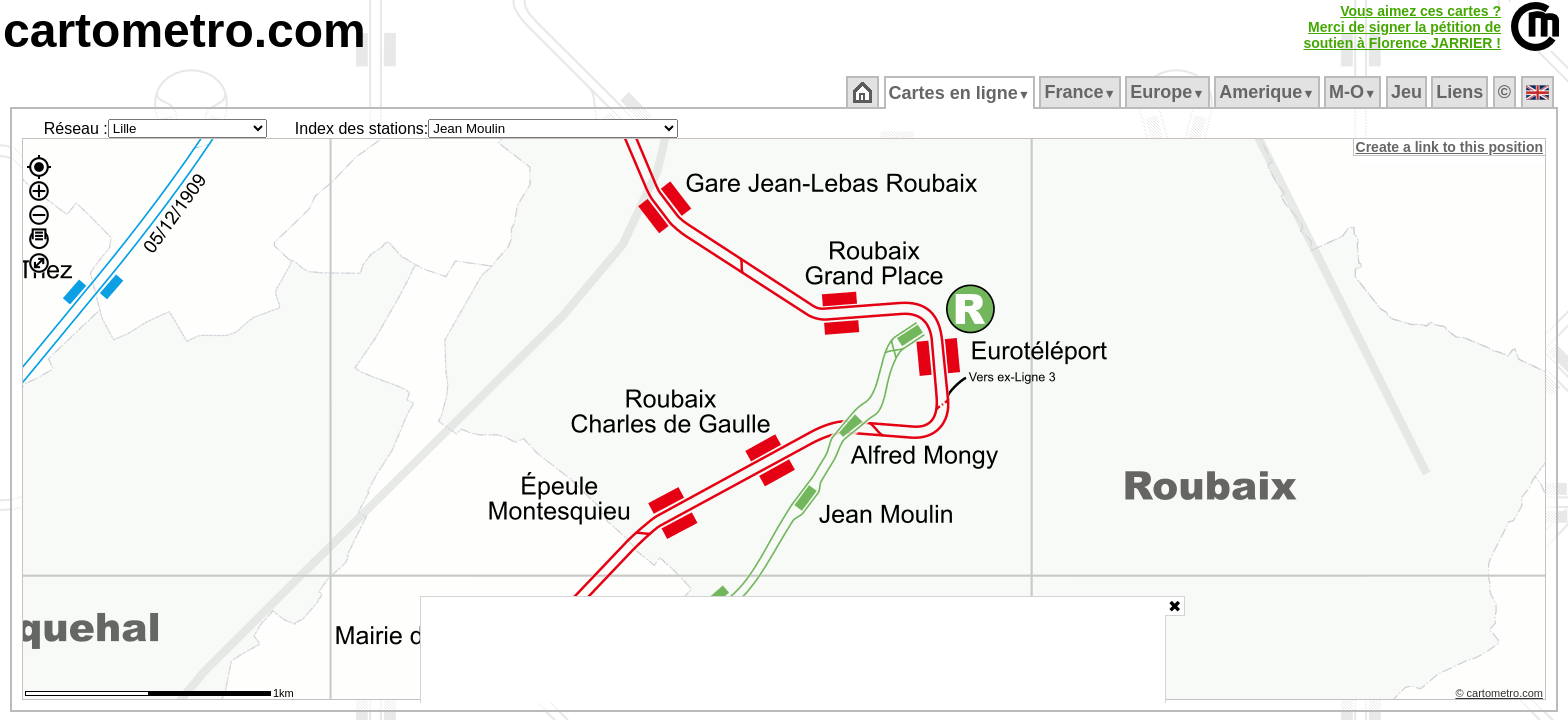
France (1081, 92)
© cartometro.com (1501, 696)
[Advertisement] (793, 650)
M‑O (1354, 92)
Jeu (1407, 92)
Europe (1169, 92)
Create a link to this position (1450, 147)
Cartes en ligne (960, 93)
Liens (1461, 92)
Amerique (1268, 92)
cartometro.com (184, 30)
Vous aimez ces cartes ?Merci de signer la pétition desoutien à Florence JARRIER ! (1402, 27)
